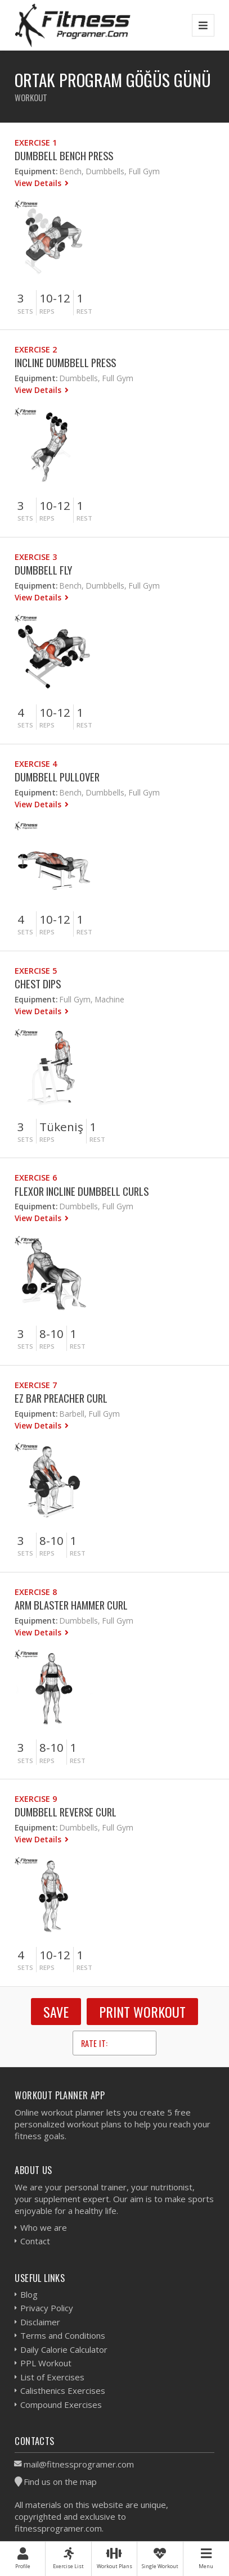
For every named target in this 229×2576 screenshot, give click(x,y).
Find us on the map (60, 2481)
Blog (29, 2294)
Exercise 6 (36, 1177)
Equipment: (36, 171)
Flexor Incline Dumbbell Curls (82, 1191)
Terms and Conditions (62, 2335)
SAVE (56, 2011)
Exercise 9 (36, 1798)
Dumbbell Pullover (57, 776)
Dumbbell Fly (43, 569)
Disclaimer (40, 2322)
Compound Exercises (61, 2404)
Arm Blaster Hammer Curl (71, 1604)
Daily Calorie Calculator (63, 2349)
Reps (47, 311)
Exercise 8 (36, 1592)
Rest (84, 311)
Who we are (43, 2227)
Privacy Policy (46, 2307)
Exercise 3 (36, 557)
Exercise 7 (36, 1385)
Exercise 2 (36, 349)
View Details (39, 183)
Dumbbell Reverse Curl (65, 1811)
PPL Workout (45, 2363)
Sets (25, 311)
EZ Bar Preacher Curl (61, 1397)
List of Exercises (52, 2377)
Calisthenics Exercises (62, 2390)
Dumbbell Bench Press (64, 155)
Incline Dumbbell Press (65, 362)
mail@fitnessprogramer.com (79, 2464)
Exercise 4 (36, 763)
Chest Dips (38, 983)
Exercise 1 (36, 142)
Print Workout (142, 2011)
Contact (35, 2241)
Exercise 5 (36, 970)
